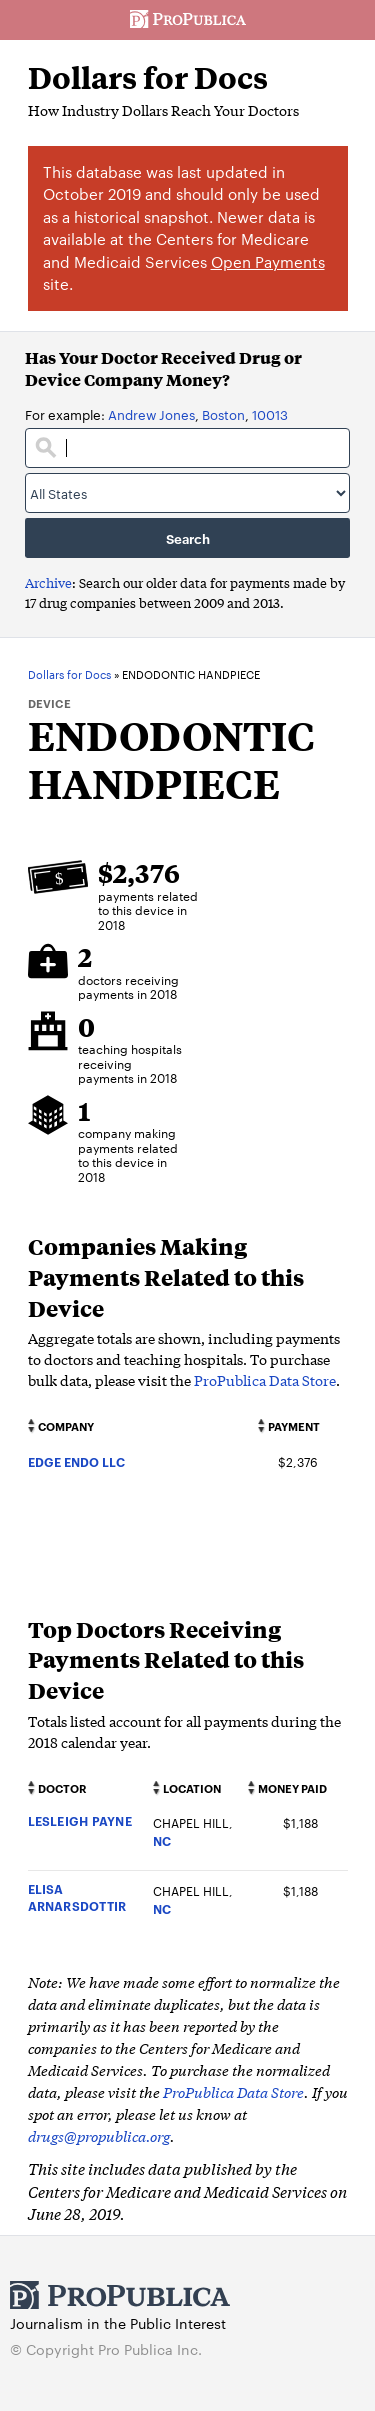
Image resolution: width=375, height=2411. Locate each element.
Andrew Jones (151, 414)
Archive (48, 582)
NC (162, 1840)
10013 (270, 414)
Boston (223, 414)
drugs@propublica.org (99, 2135)
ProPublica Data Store (265, 1380)
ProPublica (188, 20)
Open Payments (268, 261)
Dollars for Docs (148, 77)
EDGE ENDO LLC (76, 1461)
